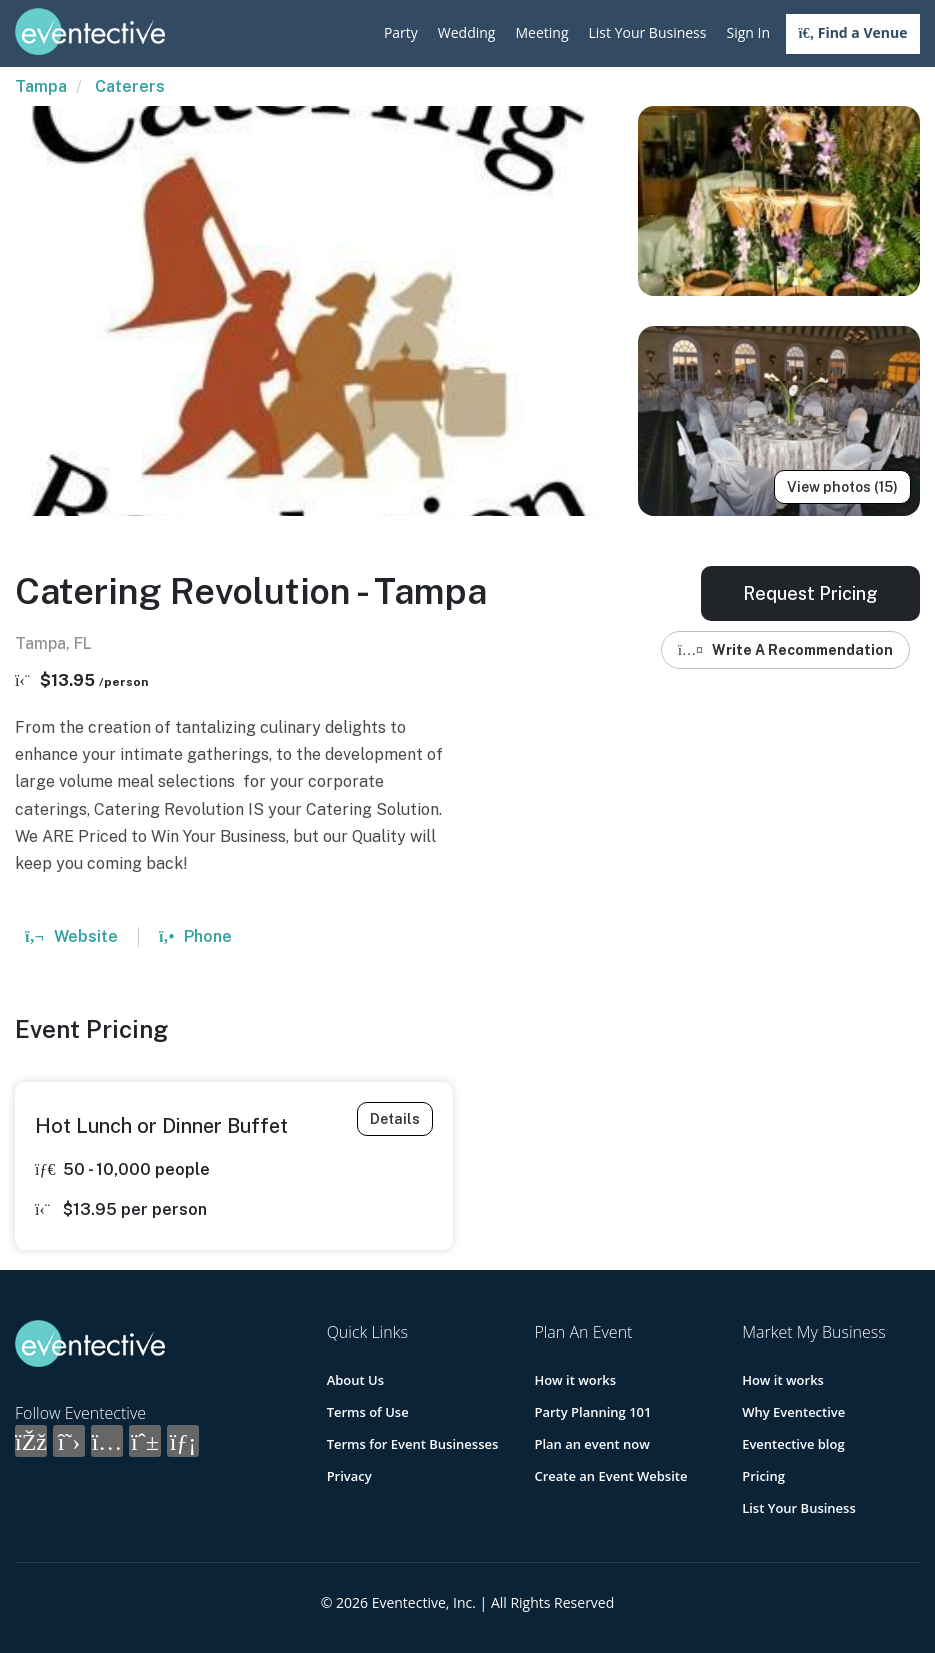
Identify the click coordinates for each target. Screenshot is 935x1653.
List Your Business (648, 32)
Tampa (41, 86)
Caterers (130, 86)
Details (395, 1119)
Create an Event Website (610, 1476)
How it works (575, 1380)
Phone (195, 936)
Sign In (748, 32)
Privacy (349, 1476)
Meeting (541, 32)
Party (401, 32)
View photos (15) (842, 487)
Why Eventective (793, 1412)
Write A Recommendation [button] (785, 650)
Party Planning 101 (592, 1412)
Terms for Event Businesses (413, 1444)
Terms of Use (368, 1412)
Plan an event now (591, 1444)
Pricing (763, 1476)
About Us (355, 1380)
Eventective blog (793, 1444)
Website (71, 936)
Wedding (467, 32)
